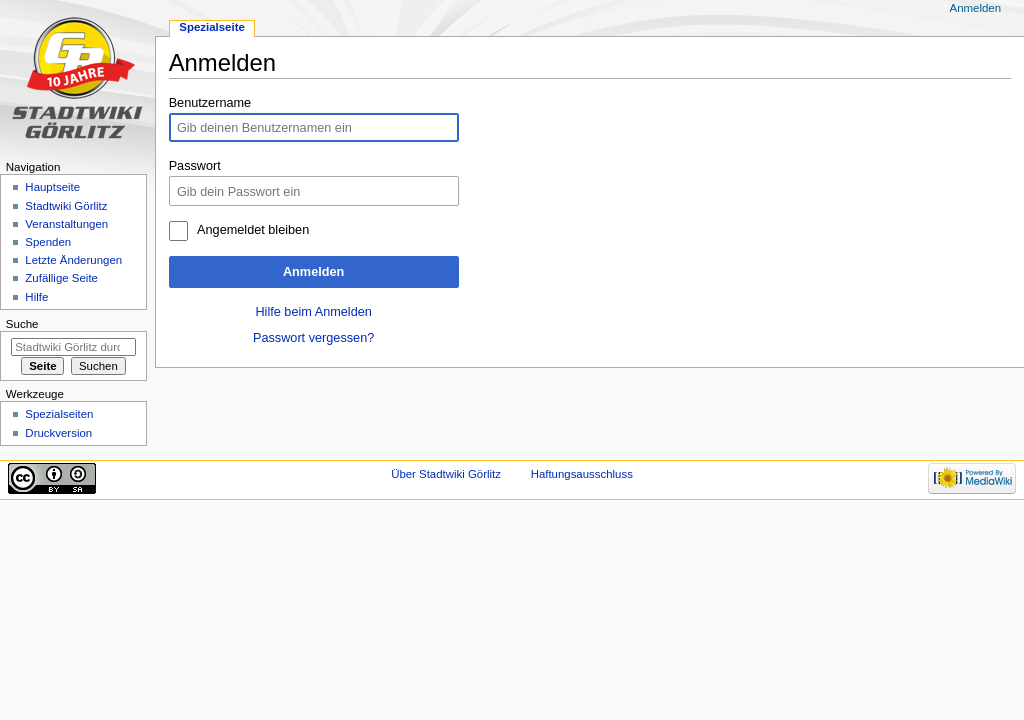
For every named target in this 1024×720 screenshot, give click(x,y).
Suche (22, 324)
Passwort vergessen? (313, 338)
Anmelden (313, 272)
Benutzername (210, 103)
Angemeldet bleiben (253, 230)
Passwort (195, 166)
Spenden (48, 242)
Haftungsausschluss (582, 474)
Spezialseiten (59, 414)
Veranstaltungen (66, 224)
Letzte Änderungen (73, 260)
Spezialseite (212, 27)
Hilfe (36, 297)
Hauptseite (52, 187)
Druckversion (58, 433)
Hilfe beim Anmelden (313, 312)
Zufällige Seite (61, 278)
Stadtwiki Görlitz (66, 206)
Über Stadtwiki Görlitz (446, 474)
